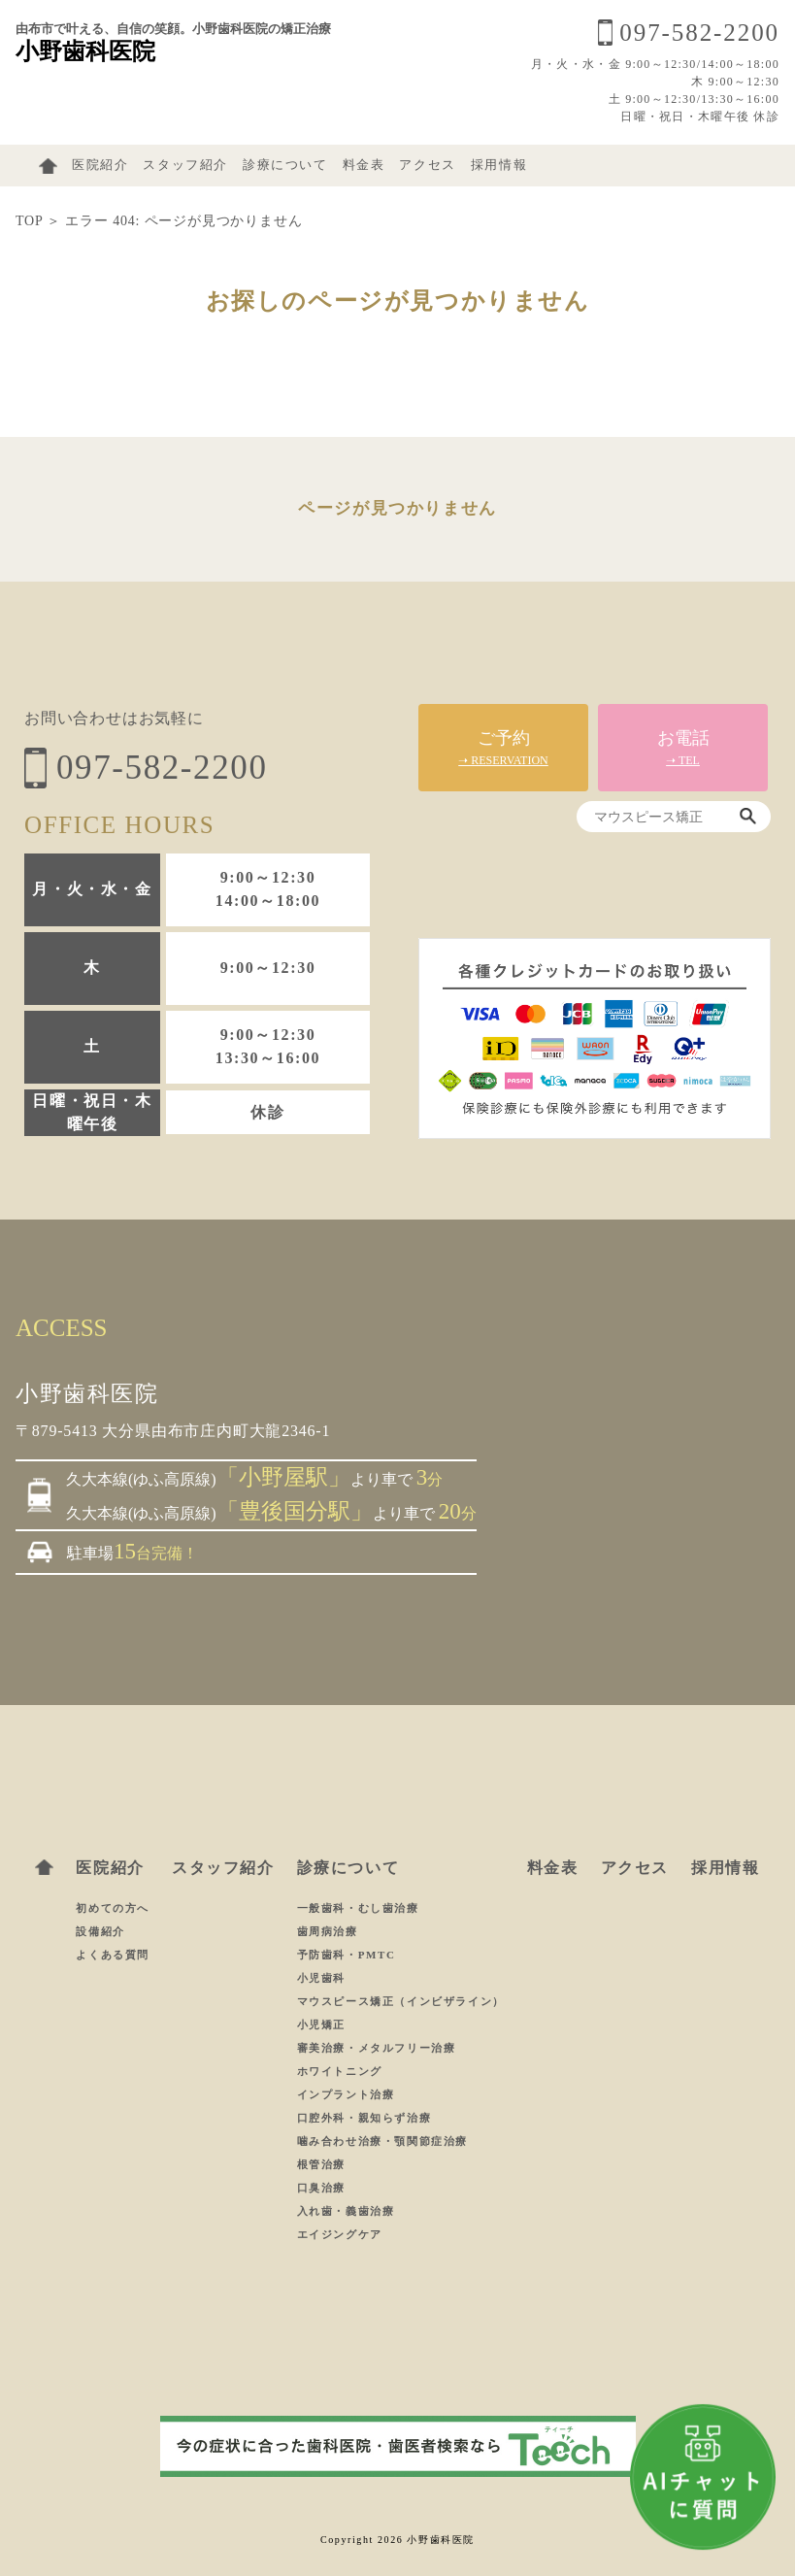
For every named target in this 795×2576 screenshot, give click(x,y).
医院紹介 (100, 165)
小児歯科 (321, 1978)
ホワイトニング (339, 2071)
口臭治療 (321, 2187)
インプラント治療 (346, 2094)
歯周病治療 (327, 1931)
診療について (285, 165)
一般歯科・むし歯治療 (358, 1908)
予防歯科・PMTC (346, 1954)
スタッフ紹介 (185, 165)
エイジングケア (339, 2234)
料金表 (364, 165)
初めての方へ (112, 1908)
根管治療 (321, 2164)
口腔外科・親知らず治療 (364, 2118)
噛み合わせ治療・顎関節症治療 (382, 2141)
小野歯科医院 (85, 51)
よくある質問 (112, 1954)
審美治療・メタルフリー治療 (376, 2048)
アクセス (427, 165)
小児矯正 (321, 2024)
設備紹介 (100, 1931)
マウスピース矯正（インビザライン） (401, 2001)
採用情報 (499, 165)
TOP (29, 221)
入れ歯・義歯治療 (346, 2211)
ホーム (48, 166)
